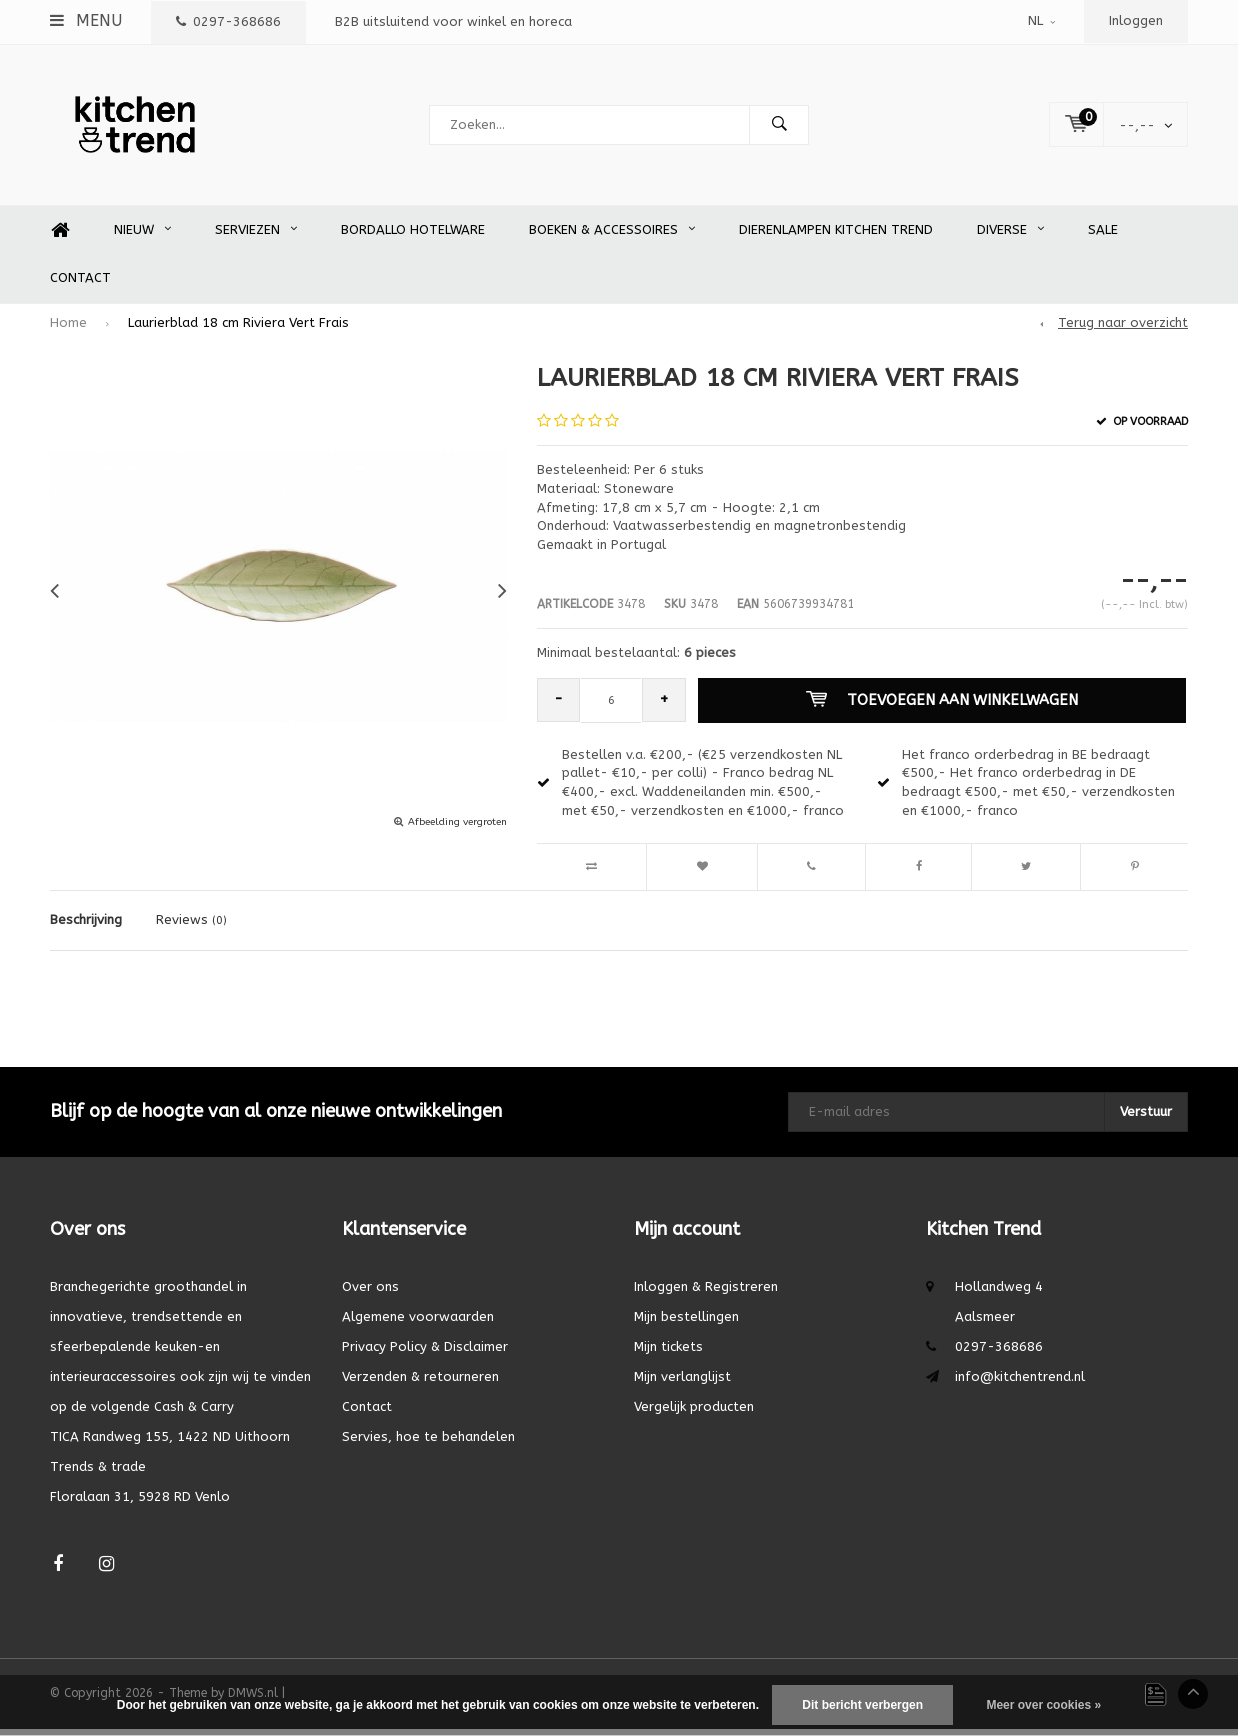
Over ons (370, 1293)
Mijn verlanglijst (682, 1383)
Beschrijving (86, 926)
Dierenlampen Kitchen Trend (836, 236)
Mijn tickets (668, 1353)
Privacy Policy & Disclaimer (425, 1353)
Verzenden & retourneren (420, 1383)
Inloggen (1136, 20)
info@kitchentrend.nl (1020, 1383)
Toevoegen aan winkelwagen (943, 707)
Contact (80, 284)
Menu (86, 20)
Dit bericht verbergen (862, 1705)
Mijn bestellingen (686, 1323)
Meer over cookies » (1043, 1705)
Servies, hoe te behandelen (428, 1443)
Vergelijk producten (694, 1413)
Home (60, 237)
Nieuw (142, 236)
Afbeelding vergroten (457, 829)
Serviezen (256, 236)
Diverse (1010, 236)
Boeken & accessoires (612, 236)
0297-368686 (228, 21)
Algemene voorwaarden (418, 1323)
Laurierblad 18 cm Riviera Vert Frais (238, 329)
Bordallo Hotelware (413, 236)
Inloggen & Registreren (706, 1293)
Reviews (191, 926)
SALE (1103, 236)
